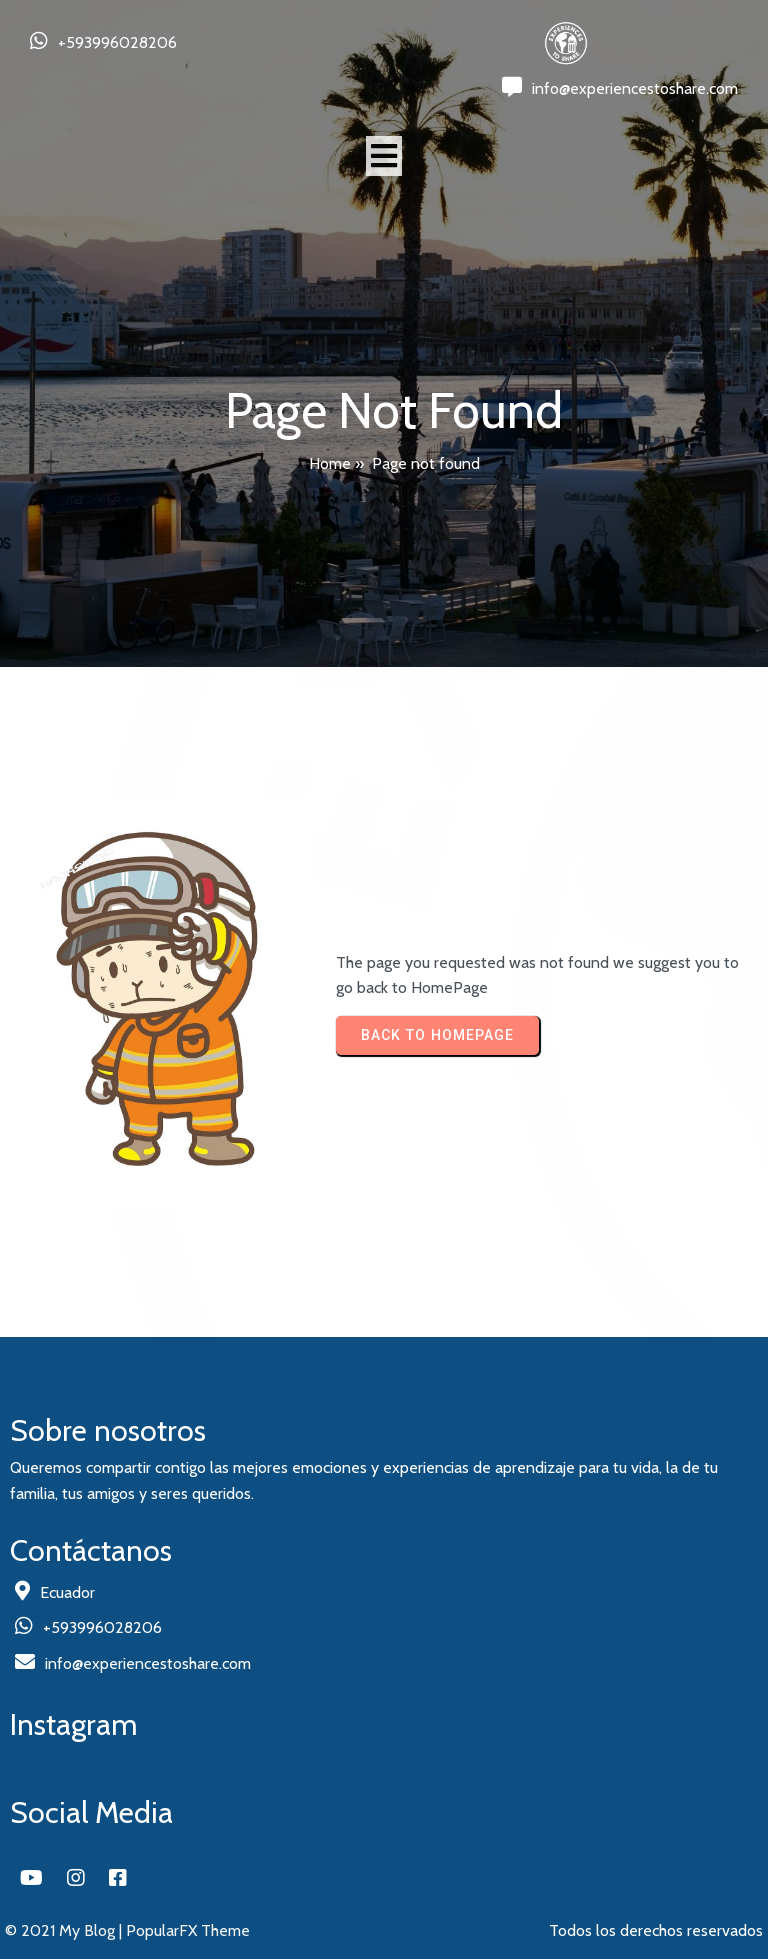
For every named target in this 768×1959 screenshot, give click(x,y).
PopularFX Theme (188, 1930)
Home (330, 463)
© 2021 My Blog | (65, 1930)
